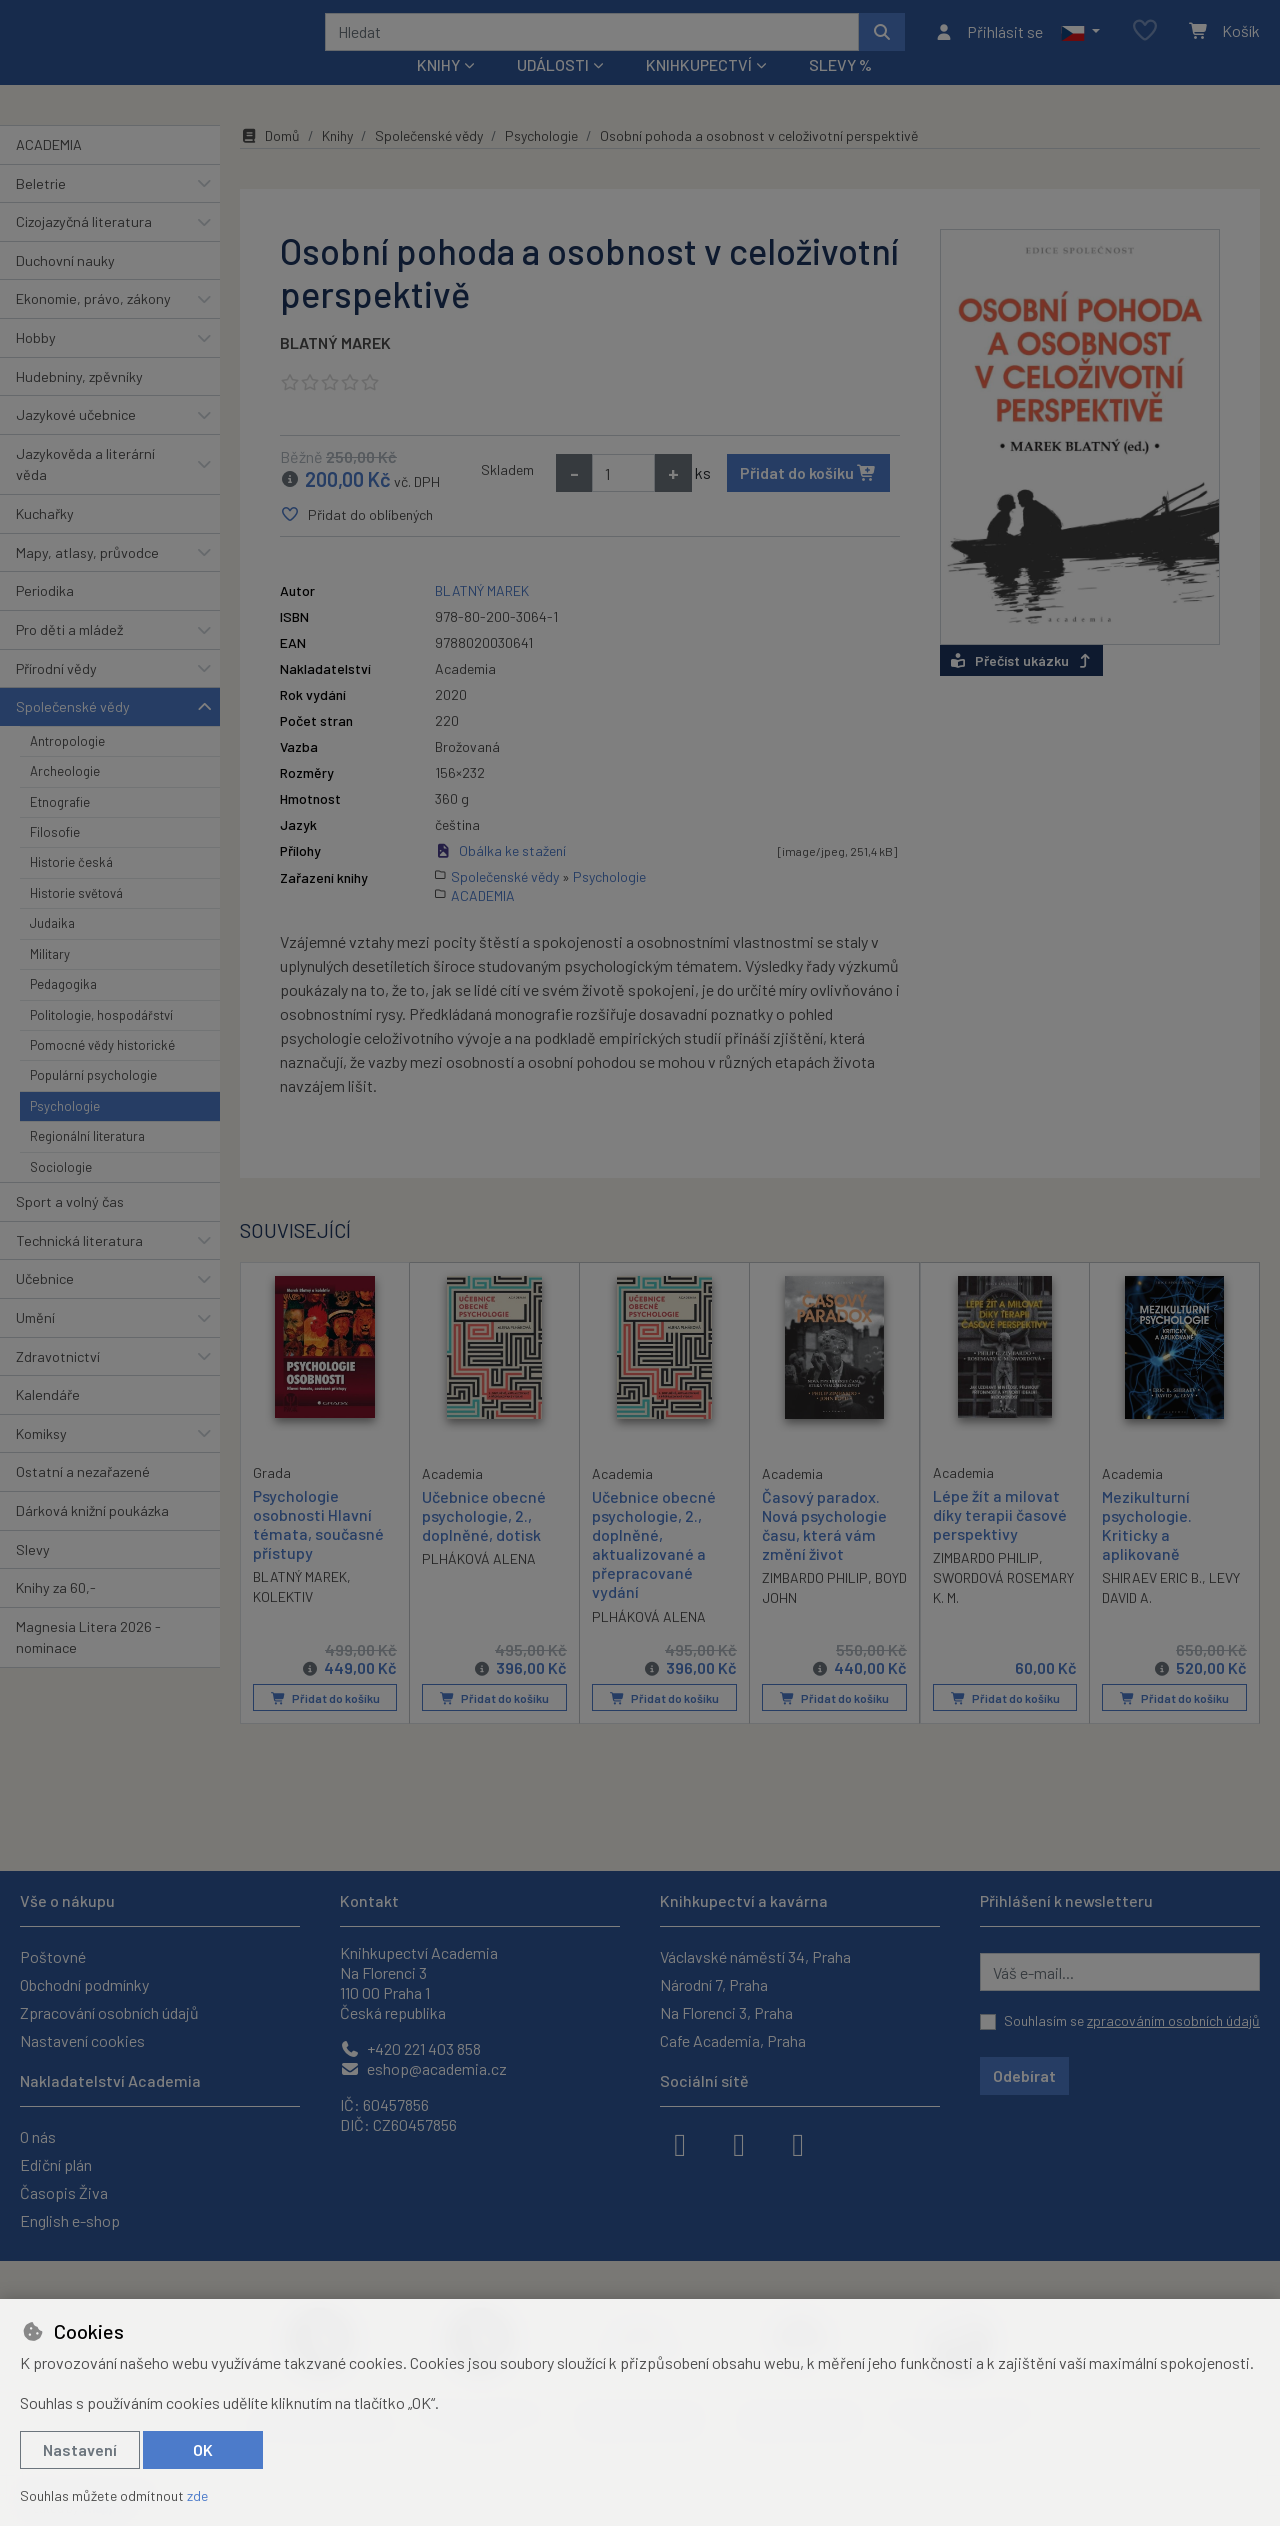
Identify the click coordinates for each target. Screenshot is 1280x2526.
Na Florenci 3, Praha (726, 2012)
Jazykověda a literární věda (85, 491)
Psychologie (65, 1133)
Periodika (45, 617)
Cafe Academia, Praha (733, 2040)
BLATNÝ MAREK (335, 369)
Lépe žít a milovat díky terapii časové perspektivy (1000, 1540)
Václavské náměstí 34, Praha (755, 1956)
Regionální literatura (87, 1163)
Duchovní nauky (65, 287)
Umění (35, 1344)
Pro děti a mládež (69, 656)
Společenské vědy (73, 733)
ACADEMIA (49, 171)
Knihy (337, 162)
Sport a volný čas (70, 1228)
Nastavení (80, 2449)
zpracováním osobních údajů (1173, 2020)
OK (203, 2449)
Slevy (33, 1575)
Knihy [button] (438, 91)
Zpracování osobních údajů (109, 2012)
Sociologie (61, 1193)
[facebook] (680, 2143)
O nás (38, 2136)
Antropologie (67, 768)
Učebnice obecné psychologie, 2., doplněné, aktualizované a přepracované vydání (654, 1570)
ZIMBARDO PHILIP (815, 1604)
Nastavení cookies (82, 2040)
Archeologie (65, 798)
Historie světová (76, 920)
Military (50, 981)
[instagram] (739, 2143)
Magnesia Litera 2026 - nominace (88, 1664)
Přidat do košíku (808, 499)
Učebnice (45, 1305)
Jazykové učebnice (76, 441)
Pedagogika (63, 1011)
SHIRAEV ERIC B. (1152, 1604)
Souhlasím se (1132, 2020)
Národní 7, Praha (714, 1984)
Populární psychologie (93, 1102)
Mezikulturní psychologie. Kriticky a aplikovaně (1147, 1551)
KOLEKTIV (283, 1623)
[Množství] (623, 500)
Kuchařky (45, 540)
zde (197, 2495)
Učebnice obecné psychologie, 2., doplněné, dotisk (484, 1541)
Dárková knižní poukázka (92, 1537)
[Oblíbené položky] (1145, 44)
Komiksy (41, 1460)
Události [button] (553, 91)
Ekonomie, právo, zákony (93, 325)
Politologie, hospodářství (101, 1041)
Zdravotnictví (58, 1382)
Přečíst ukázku (1021, 686)
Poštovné (53, 1956)
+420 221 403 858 (410, 2048)
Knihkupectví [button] (699, 91)
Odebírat (1024, 2075)
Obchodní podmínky (84, 1984)
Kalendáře (48, 1421)
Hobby (36, 364)
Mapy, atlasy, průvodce (87, 579)
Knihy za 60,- (56, 1614)
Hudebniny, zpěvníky (79, 402)
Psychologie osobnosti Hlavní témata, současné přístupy (318, 1550)
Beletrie (41, 209)
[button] (1080, 45)
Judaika (52, 950)
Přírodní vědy (56, 694)
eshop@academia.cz (423, 2068)
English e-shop (70, 2220)
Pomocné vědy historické (102, 1072)
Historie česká (71, 889)
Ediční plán (56, 2164)
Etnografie (60, 828)
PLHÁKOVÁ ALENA (479, 1585)
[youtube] (798, 2143)
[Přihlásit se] (988, 45)
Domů (270, 162)
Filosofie (55, 859)
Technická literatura (79, 1266)
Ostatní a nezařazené (83, 1498)
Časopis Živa (64, 2192)
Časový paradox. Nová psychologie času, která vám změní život (824, 1551)
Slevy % (840, 91)
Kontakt (369, 1900)
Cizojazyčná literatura (84, 248)
